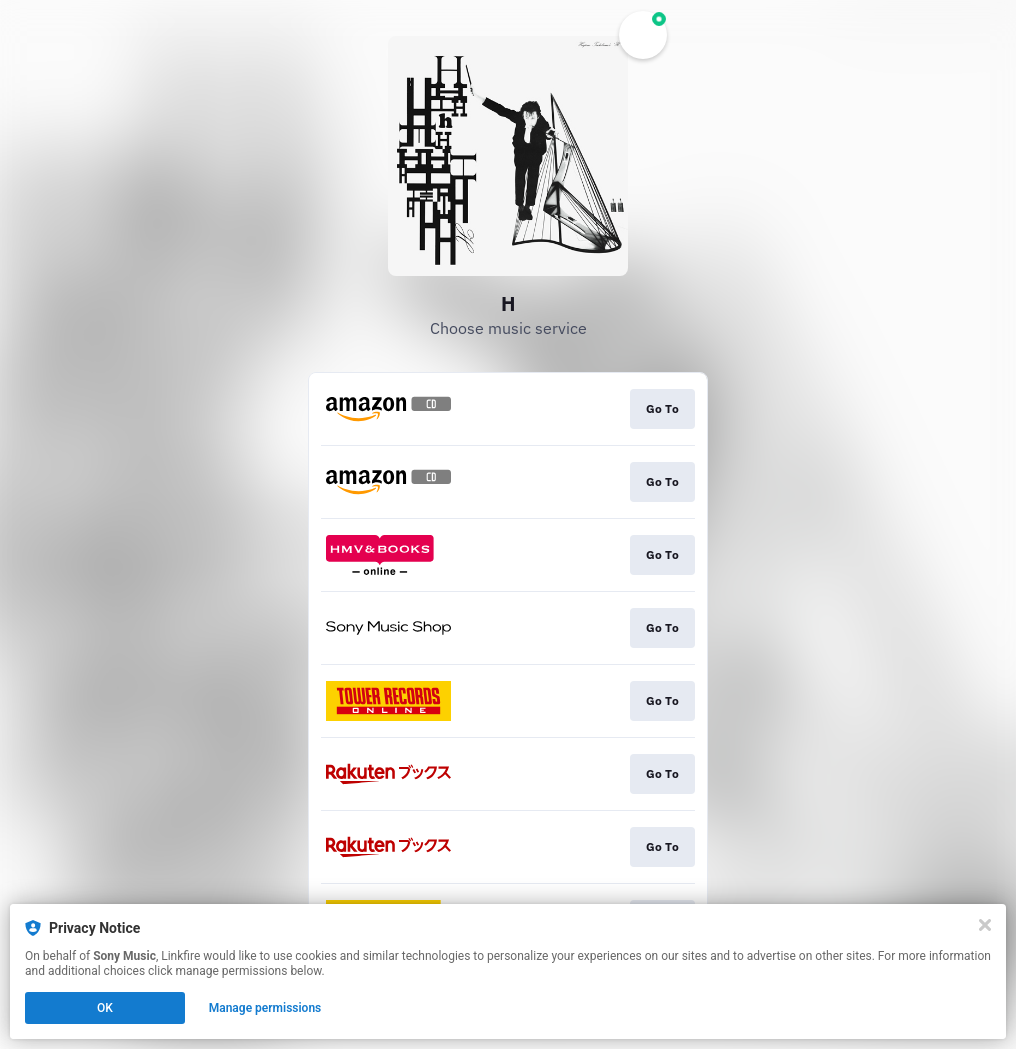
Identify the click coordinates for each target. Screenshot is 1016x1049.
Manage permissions (265, 1008)
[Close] (985, 925)
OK (105, 1008)
